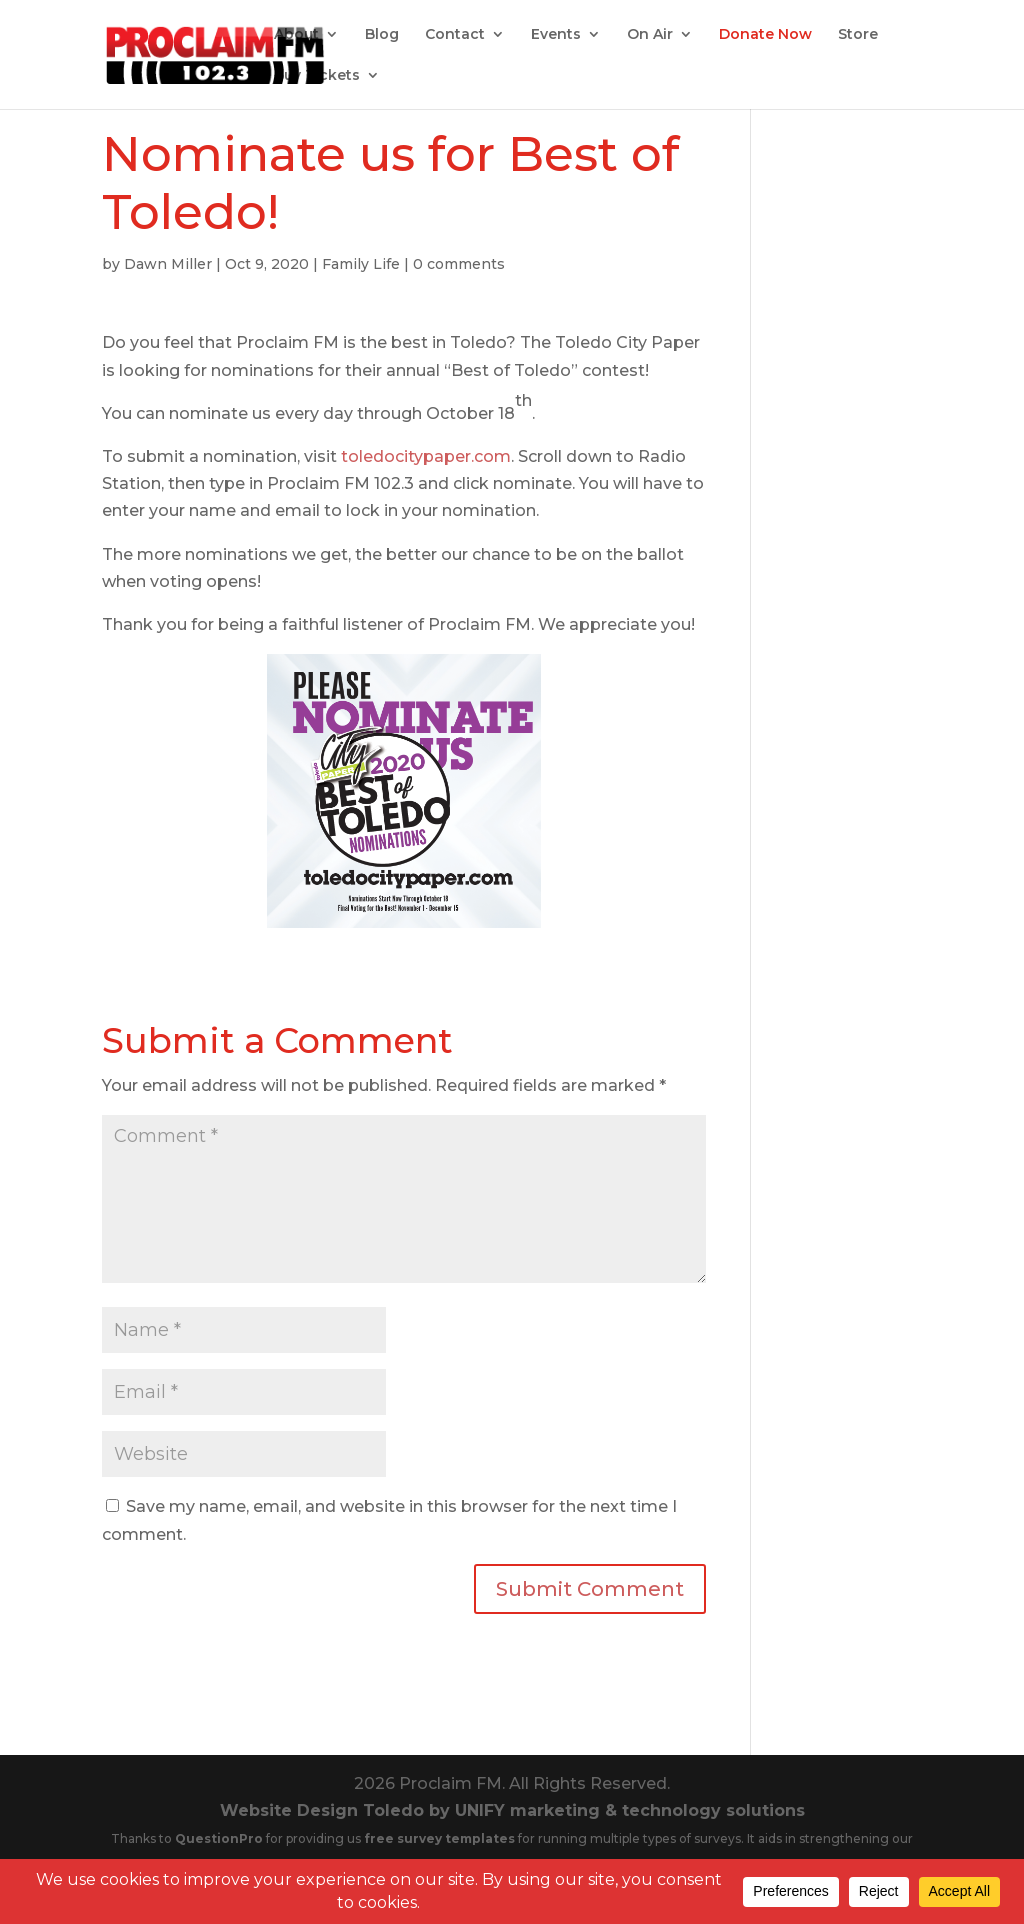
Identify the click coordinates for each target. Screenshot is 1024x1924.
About (296, 35)
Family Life (361, 264)
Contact (455, 35)
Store (858, 35)
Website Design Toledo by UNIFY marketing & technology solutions (512, 1810)
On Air (650, 35)
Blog (382, 35)
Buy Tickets (317, 76)
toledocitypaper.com (426, 456)
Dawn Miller (168, 264)
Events (556, 35)
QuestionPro (220, 1838)
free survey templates (441, 1838)
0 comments (459, 264)
